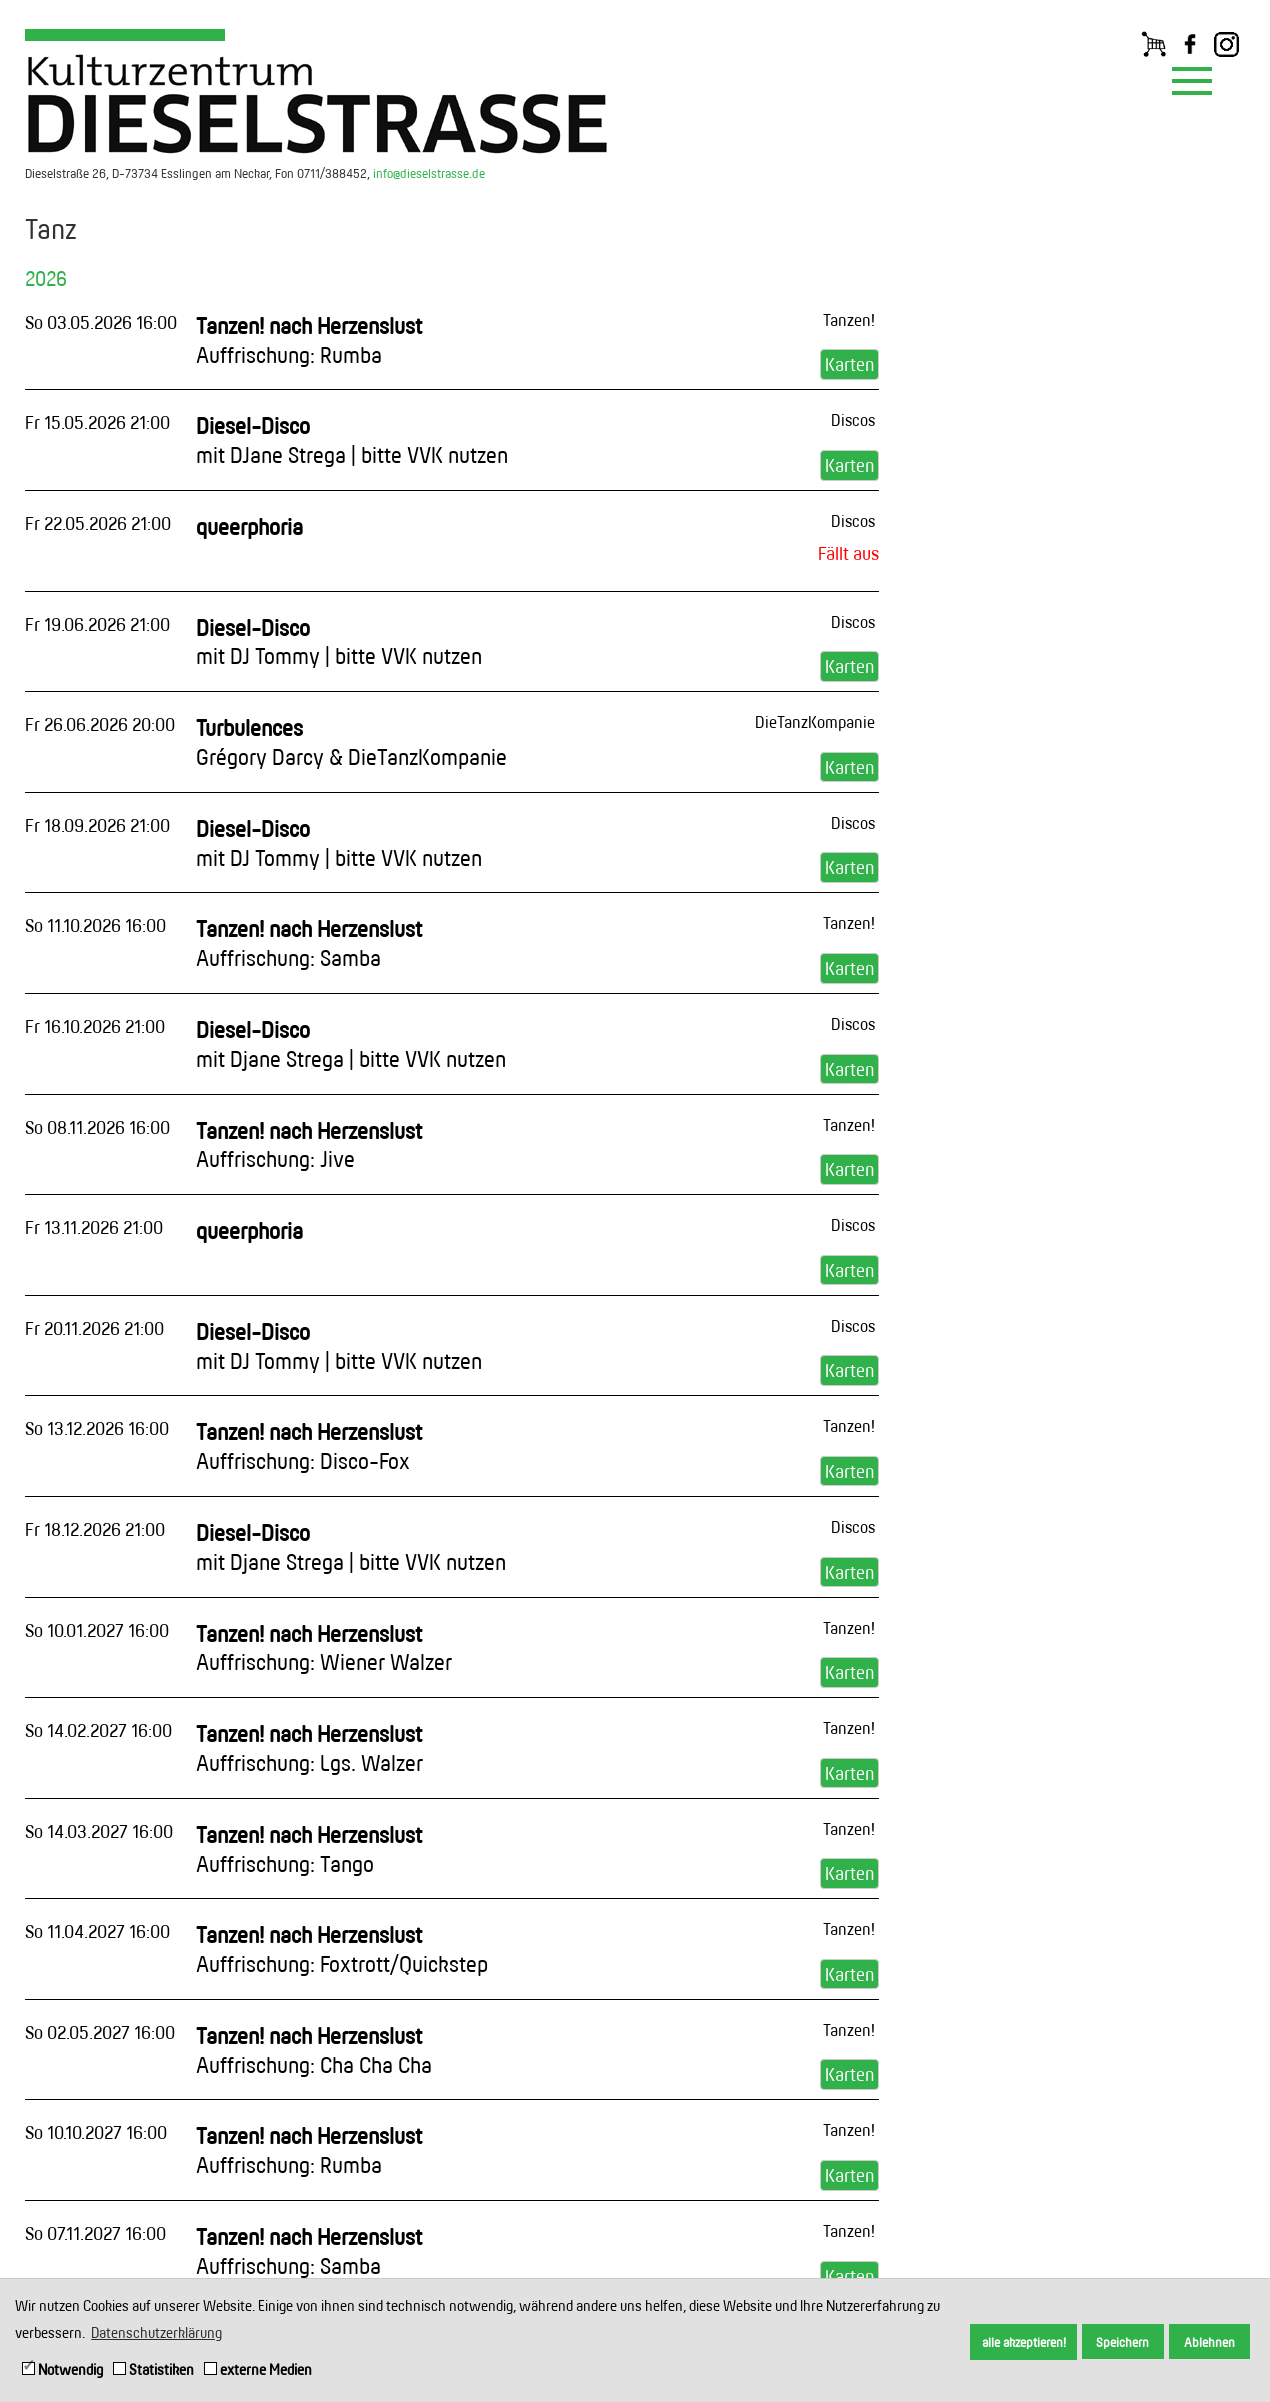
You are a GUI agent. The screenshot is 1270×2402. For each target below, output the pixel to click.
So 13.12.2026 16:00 (97, 1428)
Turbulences (351, 742)
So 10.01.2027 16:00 (97, 1630)
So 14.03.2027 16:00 (99, 1831)
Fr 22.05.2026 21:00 (98, 523)
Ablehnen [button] (1209, 2342)
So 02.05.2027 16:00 (100, 2032)
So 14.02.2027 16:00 (98, 1730)
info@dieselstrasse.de (429, 173)
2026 (46, 278)
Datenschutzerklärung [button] (156, 2332)
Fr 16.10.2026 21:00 (95, 1026)
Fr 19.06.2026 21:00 (97, 624)
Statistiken (153, 2369)
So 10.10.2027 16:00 (96, 2132)
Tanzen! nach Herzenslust (309, 340)
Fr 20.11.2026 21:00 (94, 1328)
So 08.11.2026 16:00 (97, 1127)
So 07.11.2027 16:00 (95, 2233)
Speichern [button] (1122, 2342)
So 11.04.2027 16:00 (97, 1931)
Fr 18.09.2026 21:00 (97, 825)
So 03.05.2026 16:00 (101, 322)
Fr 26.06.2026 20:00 (100, 724)
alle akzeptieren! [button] (1024, 2342)
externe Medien (258, 2369)
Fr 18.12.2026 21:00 (95, 1529)
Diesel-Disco (352, 440)
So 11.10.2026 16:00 (95, 925)
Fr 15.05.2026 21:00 (97, 422)
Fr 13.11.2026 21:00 (94, 1227)
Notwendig (62, 2369)
